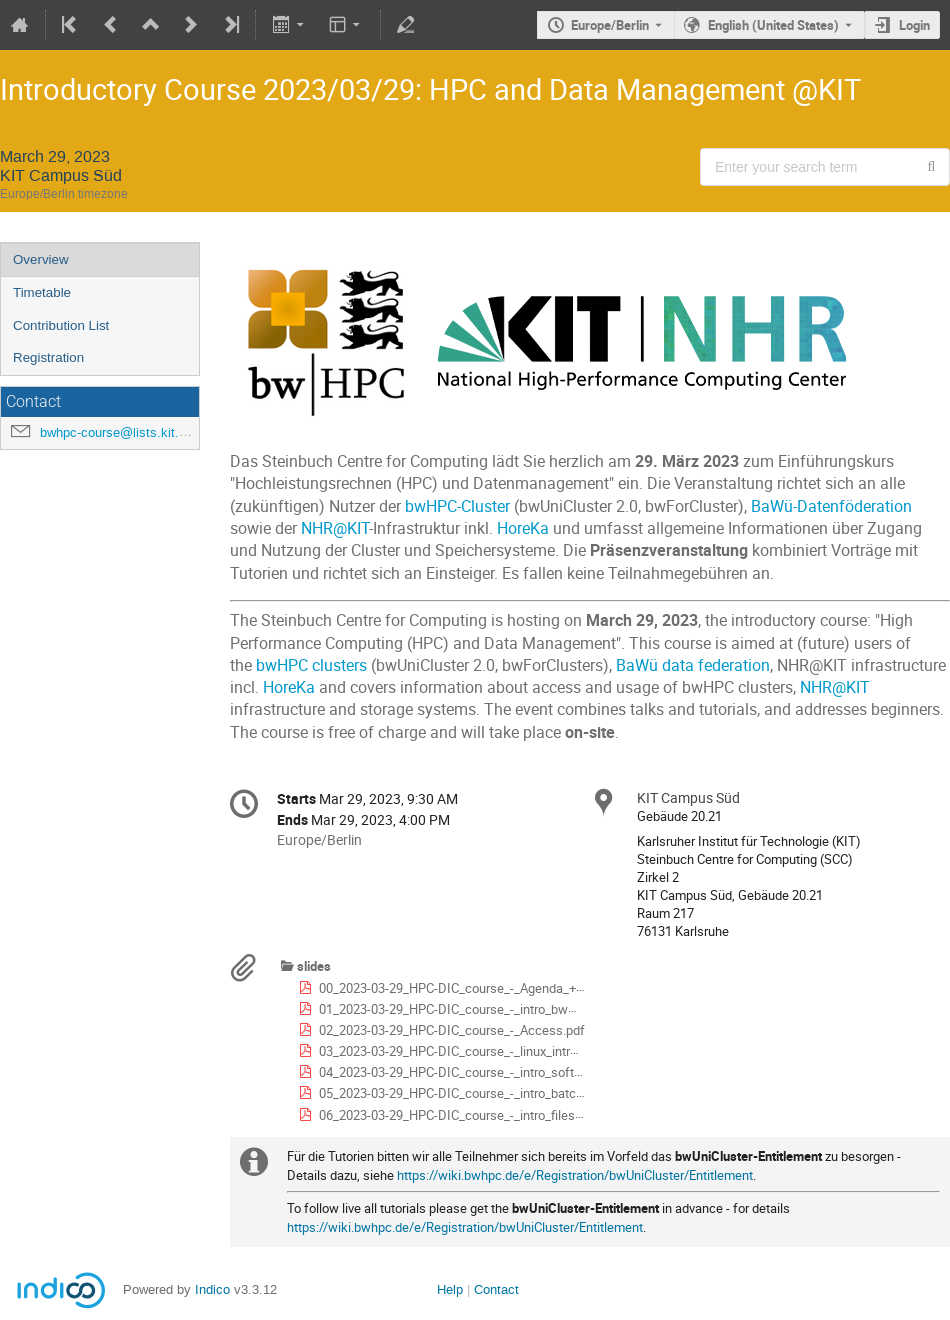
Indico (212, 1289)
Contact (496, 1289)
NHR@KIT (335, 528)
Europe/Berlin (610, 25)
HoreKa (523, 528)
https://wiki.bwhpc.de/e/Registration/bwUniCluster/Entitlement (575, 1175)
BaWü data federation (693, 665)
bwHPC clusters (311, 665)
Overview (41, 259)
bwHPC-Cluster (457, 506)
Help (450, 1289)
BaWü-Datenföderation (831, 506)
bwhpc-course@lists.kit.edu (120, 432)
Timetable (42, 292)
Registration (48, 357)
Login (914, 25)
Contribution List (61, 325)
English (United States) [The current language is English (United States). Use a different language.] (773, 25)
